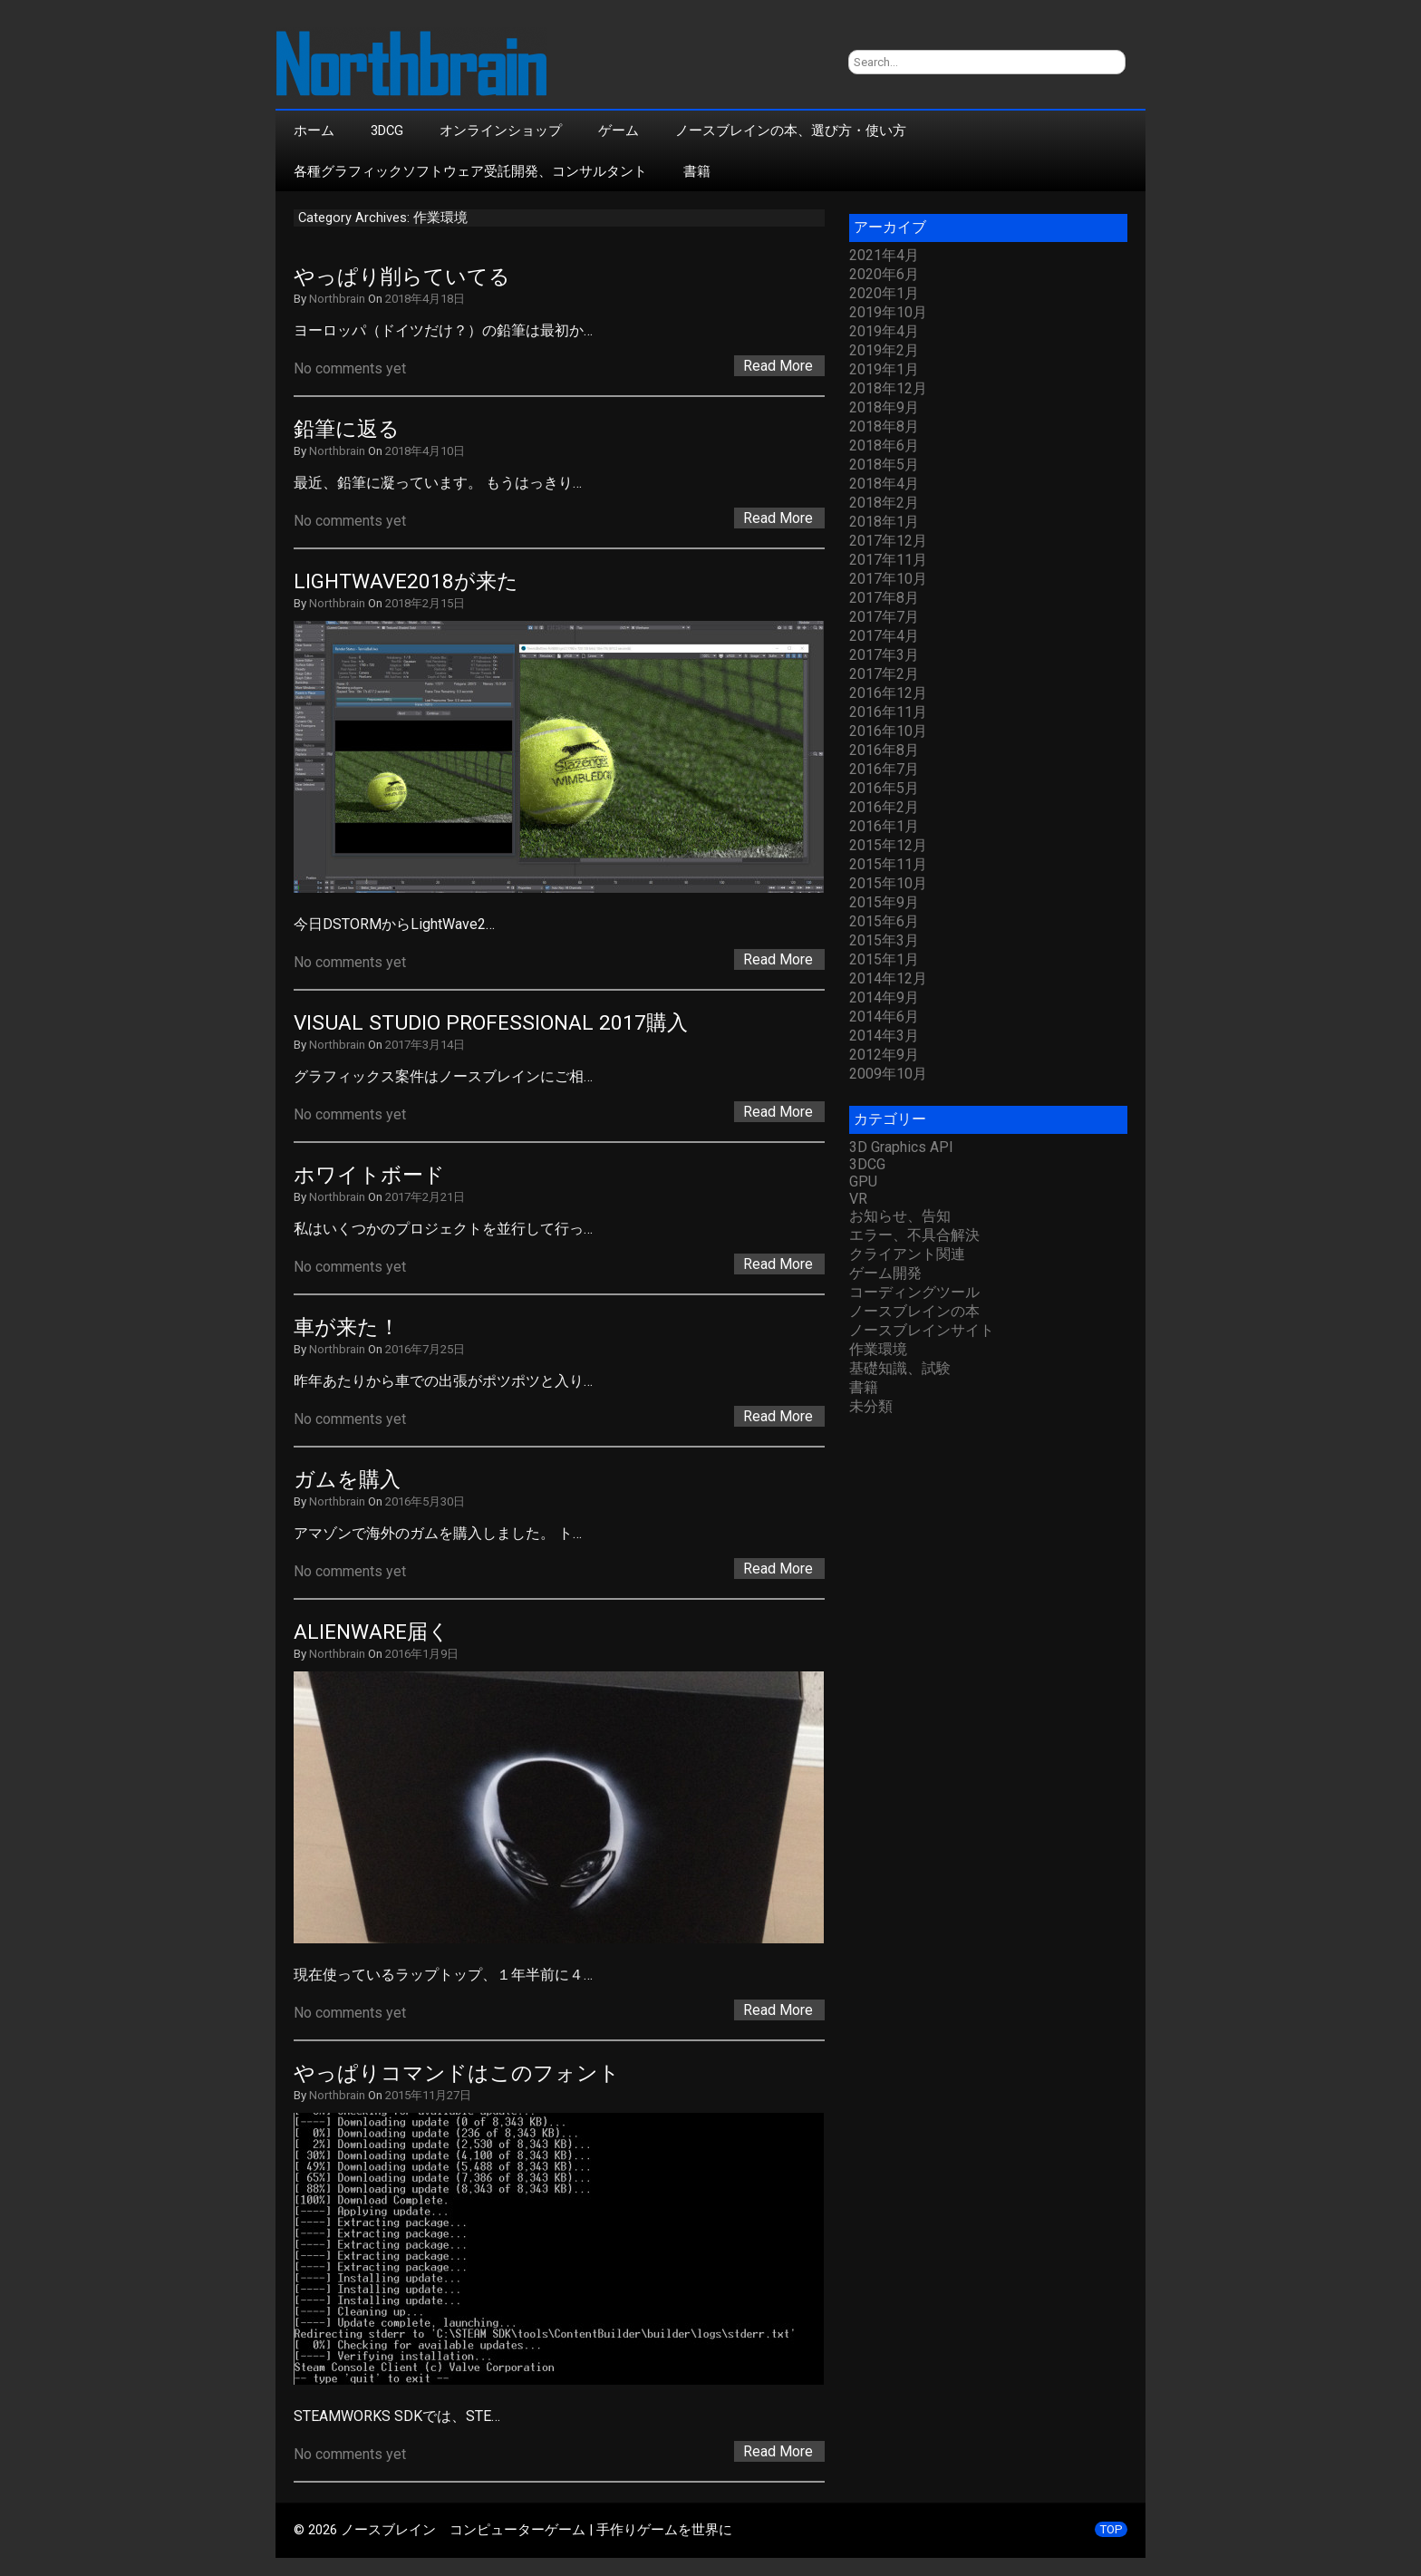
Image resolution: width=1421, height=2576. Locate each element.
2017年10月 (888, 578)
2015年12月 (888, 845)
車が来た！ (347, 1327)
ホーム (314, 130)
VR (858, 1198)
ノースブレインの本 (914, 1311)
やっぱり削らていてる (402, 277)
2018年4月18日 (425, 298)
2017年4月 (884, 635)
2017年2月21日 (425, 1197)
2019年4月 (884, 331)
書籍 (696, 171)
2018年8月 (884, 426)
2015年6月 (884, 921)
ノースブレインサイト (921, 1330)
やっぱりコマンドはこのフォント (457, 2073)
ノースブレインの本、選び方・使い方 (790, 130)
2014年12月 (888, 978)
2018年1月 (884, 521)
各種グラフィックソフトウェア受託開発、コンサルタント (470, 171)
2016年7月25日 (425, 1349)
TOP (1111, 2529)
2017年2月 (884, 674)
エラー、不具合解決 (914, 1235)
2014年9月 (884, 997)
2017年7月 (884, 616)
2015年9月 (884, 902)
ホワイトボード (369, 1175)
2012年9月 (884, 1054)
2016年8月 (884, 750)
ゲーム (618, 130)
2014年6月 (884, 1016)
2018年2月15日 (425, 603)
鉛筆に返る (347, 429)
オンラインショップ (501, 130)
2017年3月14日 (425, 1044)
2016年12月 (888, 693)
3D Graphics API (901, 1147)
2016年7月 (884, 769)
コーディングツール (914, 1292)
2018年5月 (884, 464)
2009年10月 (888, 1073)
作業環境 (878, 1349)
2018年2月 (884, 502)
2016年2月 (884, 807)
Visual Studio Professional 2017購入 (491, 1023)
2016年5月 (884, 788)
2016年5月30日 (425, 1501)
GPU (863, 1181)
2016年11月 (888, 712)
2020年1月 (884, 293)
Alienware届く (372, 1632)
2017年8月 (884, 597)
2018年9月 (884, 407)
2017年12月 (888, 540)
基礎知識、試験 (900, 1368)
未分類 (871, 1406)
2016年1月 (884, 826)
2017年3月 (884, 654)
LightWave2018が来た (406, 581)
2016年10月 (888, 731)
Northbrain (337, 298)
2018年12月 (888, 388)
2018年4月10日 (425, 451)
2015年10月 (888, 883)
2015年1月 (884, 959)
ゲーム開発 (885, 1273)
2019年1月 (884, 369)
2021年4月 (884, 255)
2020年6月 (884, 274)
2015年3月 (884, 940)
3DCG (387, 130)
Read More (778, 365)
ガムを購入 (347, 1479)
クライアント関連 (907, 1254)
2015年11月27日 (428, 2095)
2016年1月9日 (422, 1654)
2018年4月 (884, 483)
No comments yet (350, 368)
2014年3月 (884, 1035)
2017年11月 (888, 559)
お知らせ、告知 (900, 1216)
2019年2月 (884, 350)
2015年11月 (888, 864)
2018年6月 (884, 445)
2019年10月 (888, 312)
